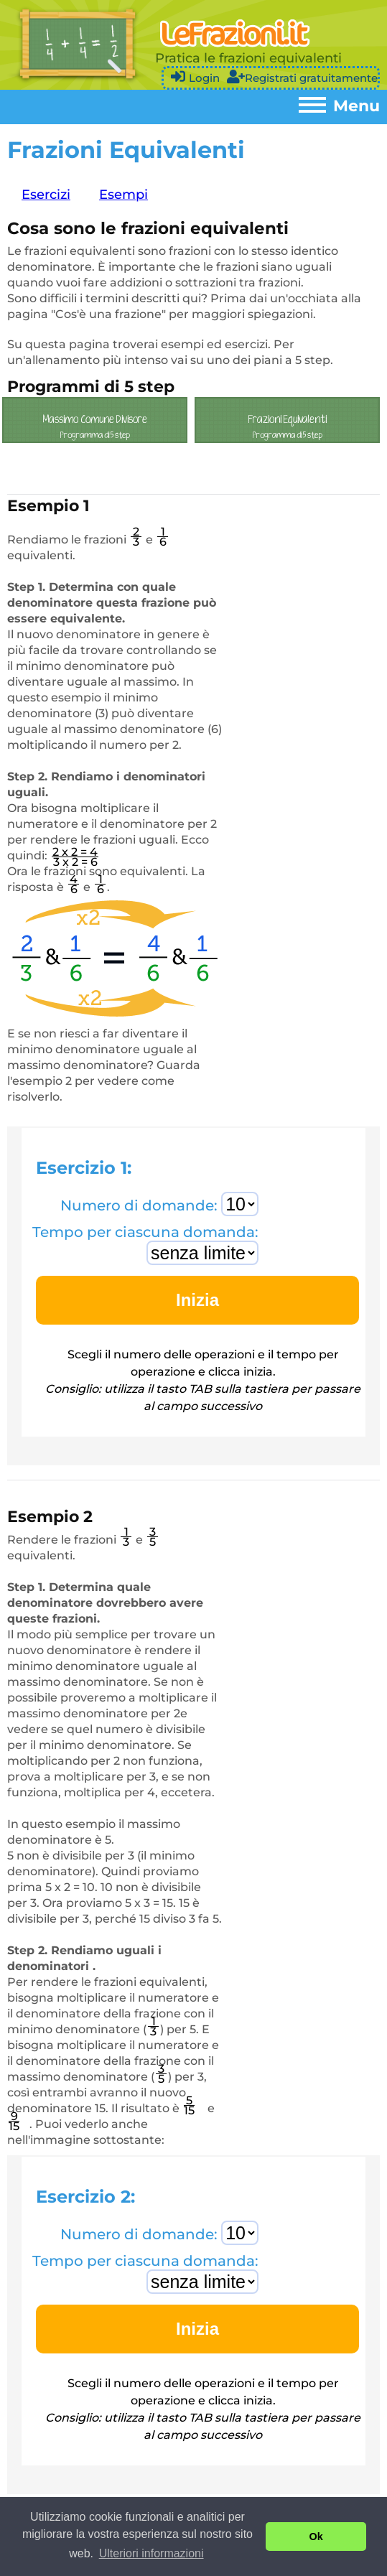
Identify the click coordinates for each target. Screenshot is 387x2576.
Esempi (123, 194)
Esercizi (46, 194)
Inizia (197, 1300)
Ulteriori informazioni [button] (151, 2553)
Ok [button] (316, 2536)
